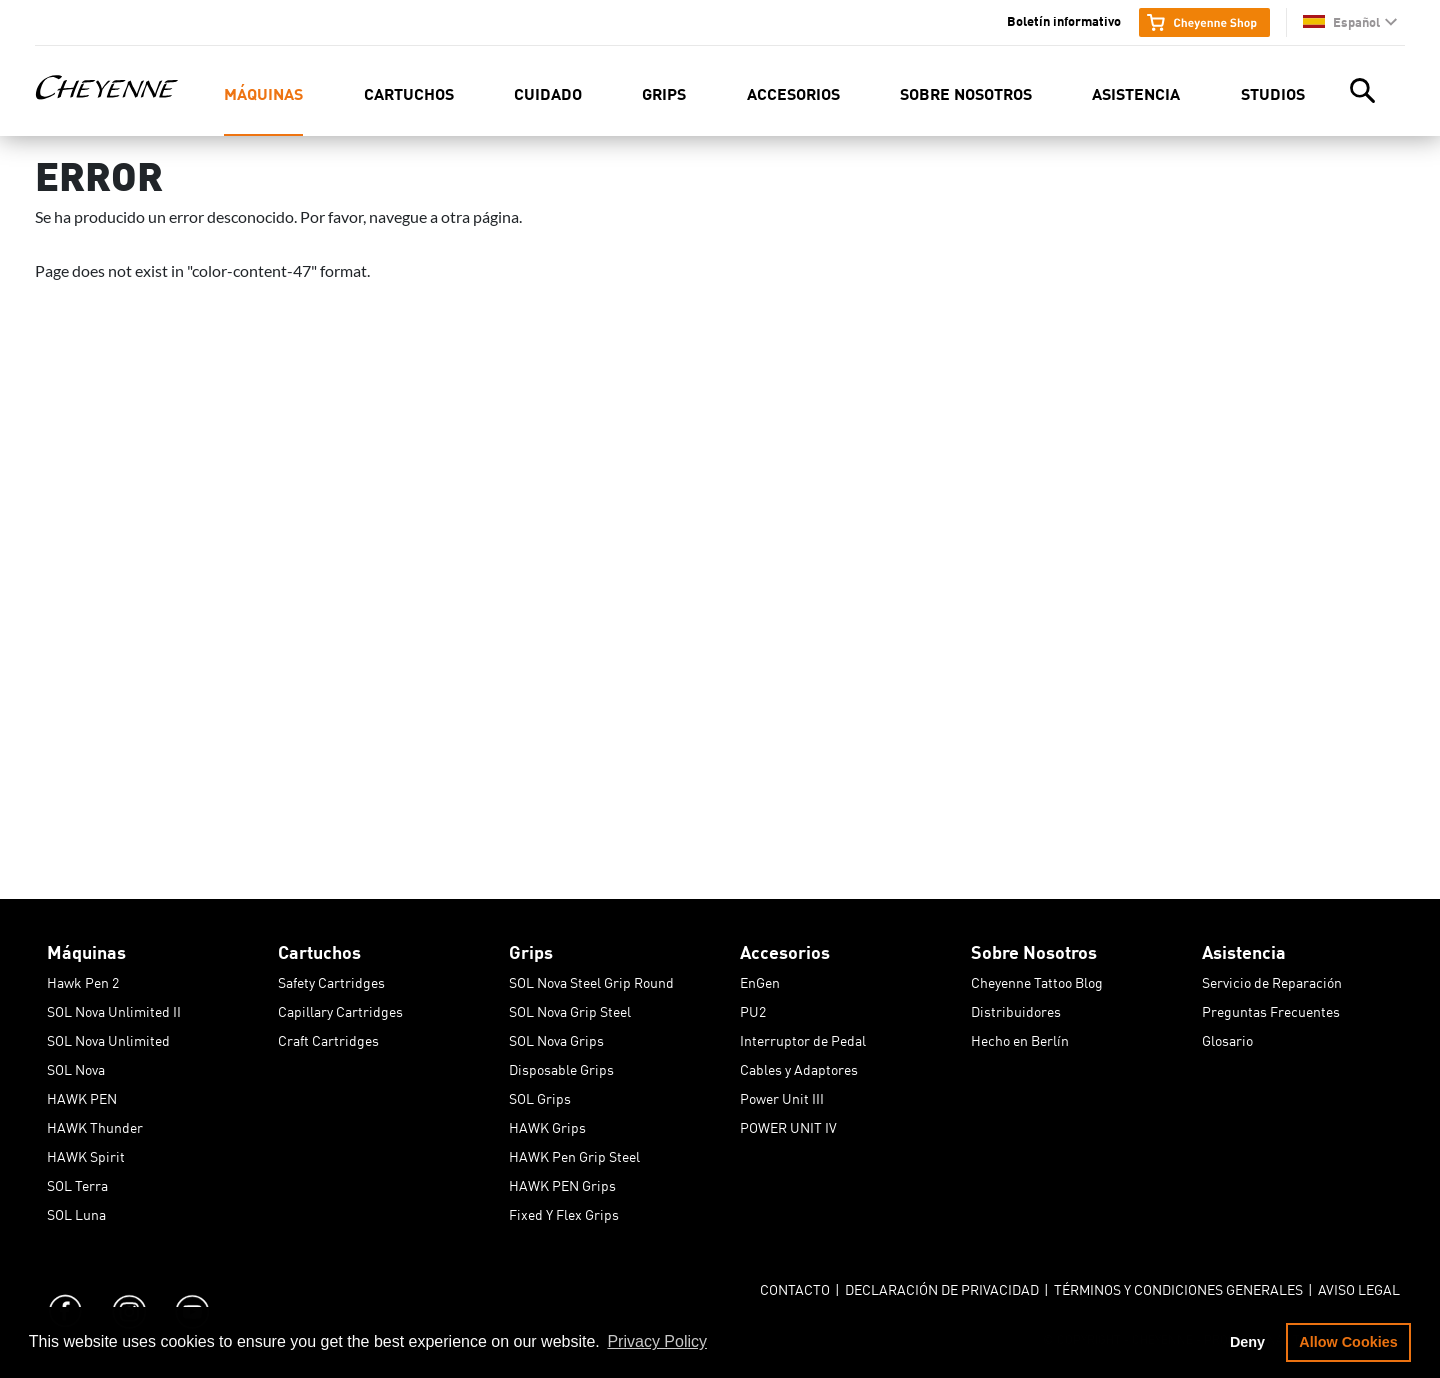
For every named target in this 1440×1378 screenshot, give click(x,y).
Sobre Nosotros (966, 92)
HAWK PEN (82, 1095)
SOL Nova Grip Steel (570, 1008)
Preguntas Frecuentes (1271, 1008)
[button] (1350, 21)
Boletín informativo (1064, 20)
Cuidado (548, 92)
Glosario (1227, 1037)
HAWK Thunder (95, 1124)
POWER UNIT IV (788, 1124)
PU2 (753, 1008)
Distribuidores (1016, 1008)
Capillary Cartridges (340, 1008)
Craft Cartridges (328, 1037)
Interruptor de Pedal (803, 1037)
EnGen (760, 979)
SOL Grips (540, 1095)
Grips (664, 92)
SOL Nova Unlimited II (114, 1008)
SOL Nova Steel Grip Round (591, 979)
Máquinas (263, 92)
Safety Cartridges (331, 979)
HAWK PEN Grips (562, 1182)
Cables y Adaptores (799, 1066)
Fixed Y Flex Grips (564, 1211)
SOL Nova (76, 1066)
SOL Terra (77, 1182)
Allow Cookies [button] (1348, 1342)
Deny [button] (1247, 1342)
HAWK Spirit (86, 1153)
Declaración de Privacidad (942, 1286)
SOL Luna (76, 1211)
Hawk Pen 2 (83, 979)
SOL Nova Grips (556, 1037)
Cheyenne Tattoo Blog (1037, 979)
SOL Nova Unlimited (108, 1037)
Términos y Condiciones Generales (1178, 1286)
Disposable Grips (561, 1066)
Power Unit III (782, 1095)
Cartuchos (409, 92)
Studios (1273, 92)
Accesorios (793, 92)
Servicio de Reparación (1272, 979)
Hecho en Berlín (1020, 1037)
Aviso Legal (1359, 1286)
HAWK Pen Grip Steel (574, 1153)
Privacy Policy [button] (657, 1341)
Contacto (795, 1286)
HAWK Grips (547, 1124)
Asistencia (1136, 92)
